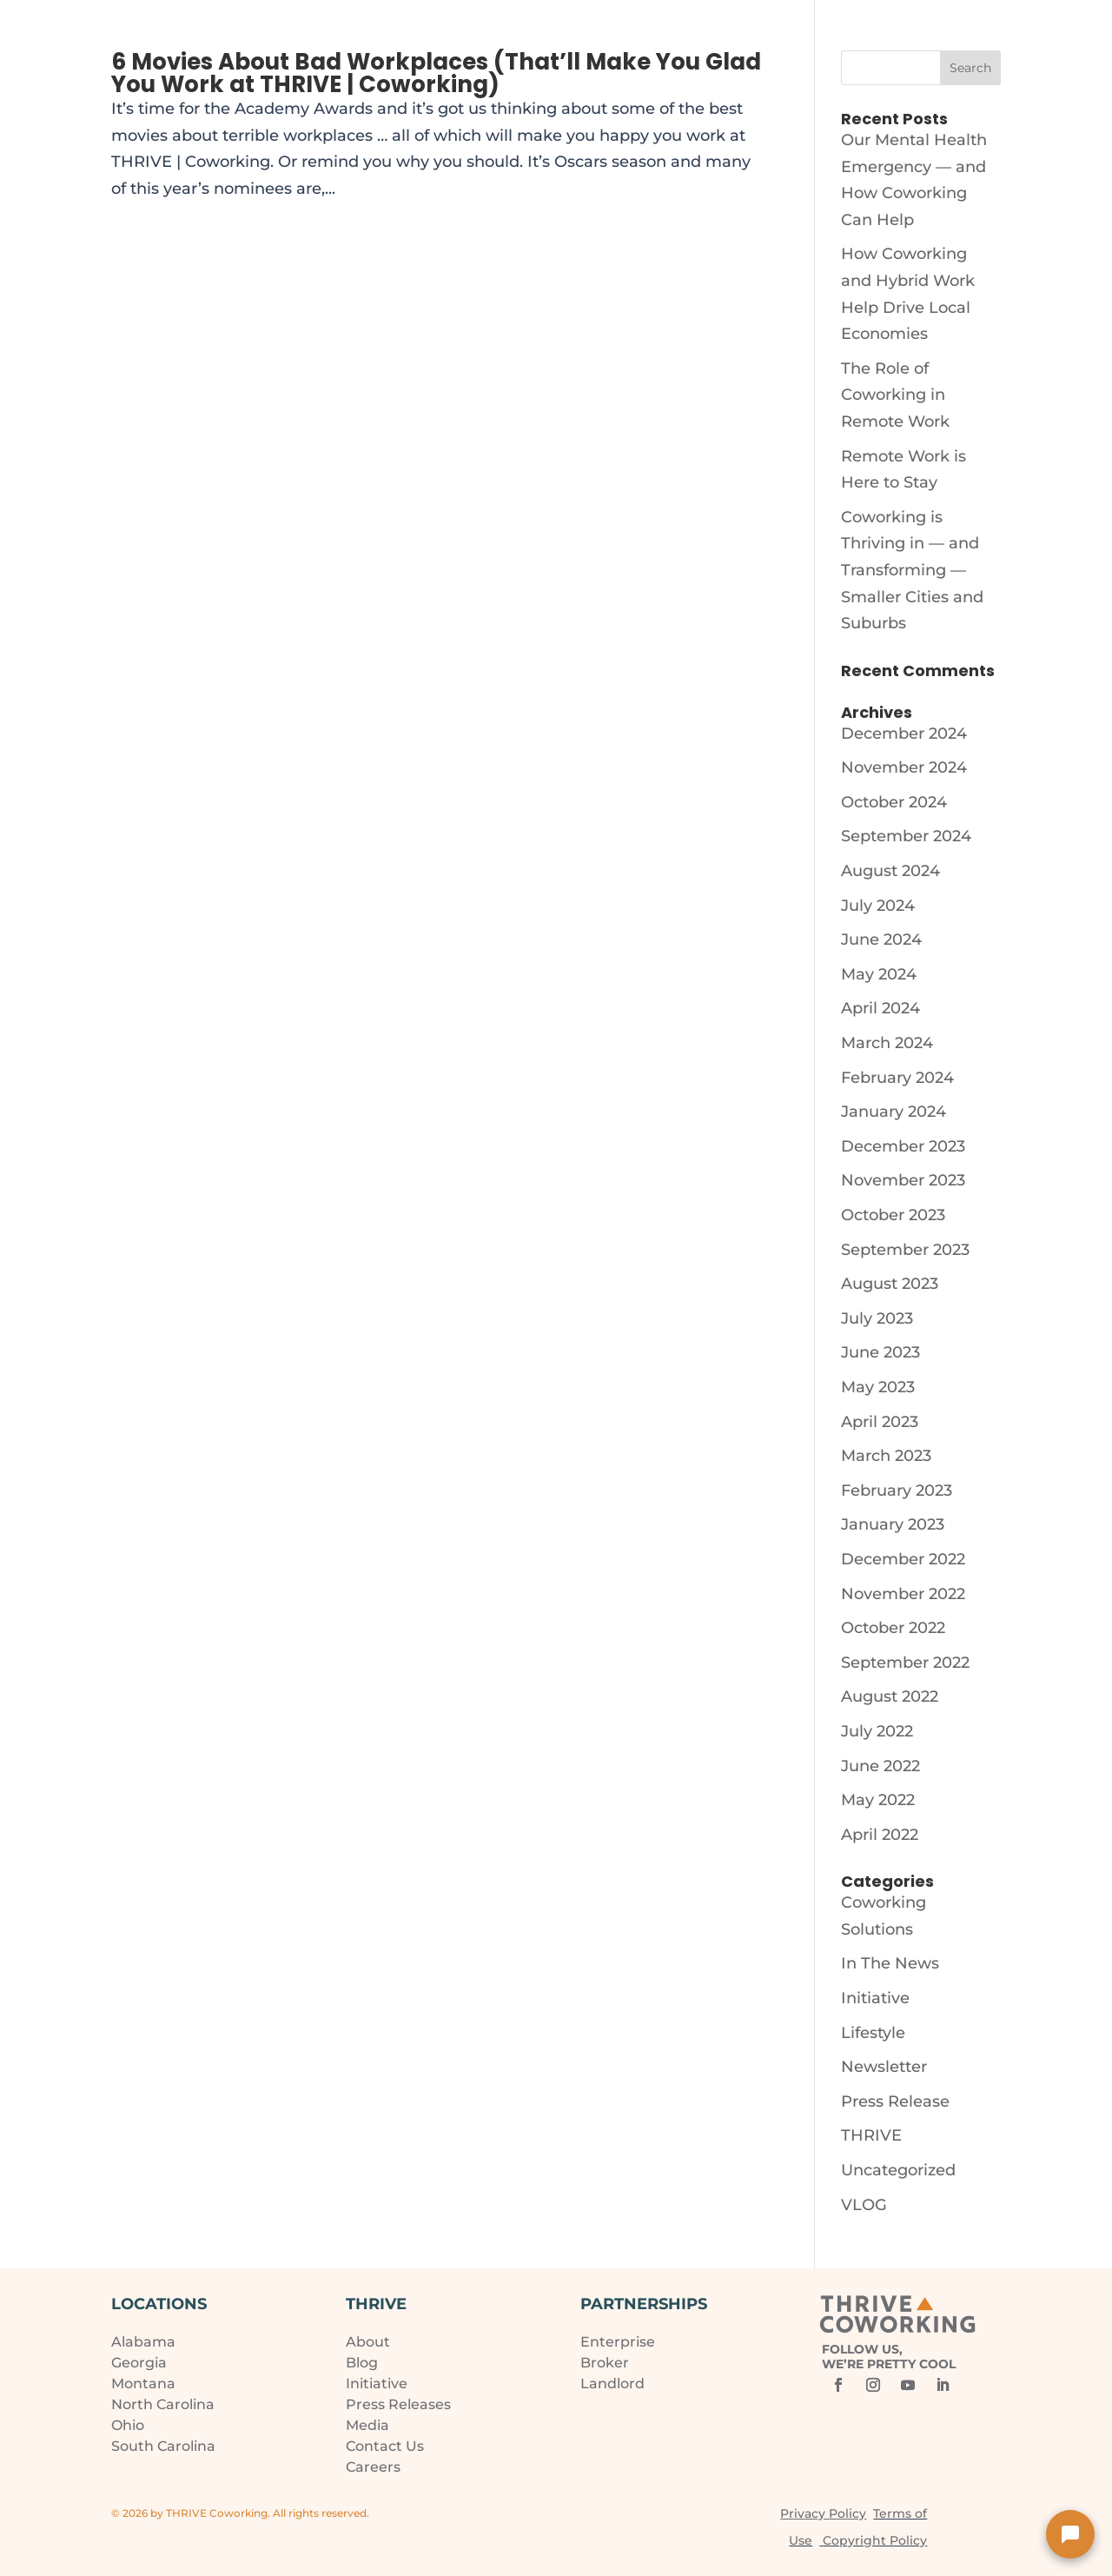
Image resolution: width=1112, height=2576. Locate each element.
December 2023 (903, 1146)
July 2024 (878, 905)
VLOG (864, 2204)
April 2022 (879, 1834)
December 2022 (903, 1559)
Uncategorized (898, 2170)
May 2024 (879, 974)
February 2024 (897, 1077)
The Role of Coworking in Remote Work (895, 395)
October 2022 (893, 1627)
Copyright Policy (875, 2540)
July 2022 (877, 1731)
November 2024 (904, 767)
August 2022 (889, 1696)
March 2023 (886, 1455)
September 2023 (905, 1249)
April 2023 (879, 1421)
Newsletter (884, 2066)
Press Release (895, 2101)
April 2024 (880, 1008)
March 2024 (887, 1042)
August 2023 (889, 1283)
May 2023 (878, 1387)
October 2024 (894, 802)
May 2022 (878, 1799)
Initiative (875, 1998)
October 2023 (893, 1215)
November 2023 (903, 1180)
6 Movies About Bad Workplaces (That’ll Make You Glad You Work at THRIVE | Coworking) (436, 73)
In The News (890, 1963)
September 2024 (906, 836)
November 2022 (903, 1593)
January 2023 (892, 1524)
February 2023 (896, 1490)
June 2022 (880, 1766)
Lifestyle (873, 2032)
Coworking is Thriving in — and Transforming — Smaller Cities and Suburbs (912, 570)
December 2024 (904, 733)
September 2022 (905, 1662)
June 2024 (881, 939)
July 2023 (877, 1318)
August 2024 (890, 870)
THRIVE (871, 2135)
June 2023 (880, 1352)
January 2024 (893, 1111)
